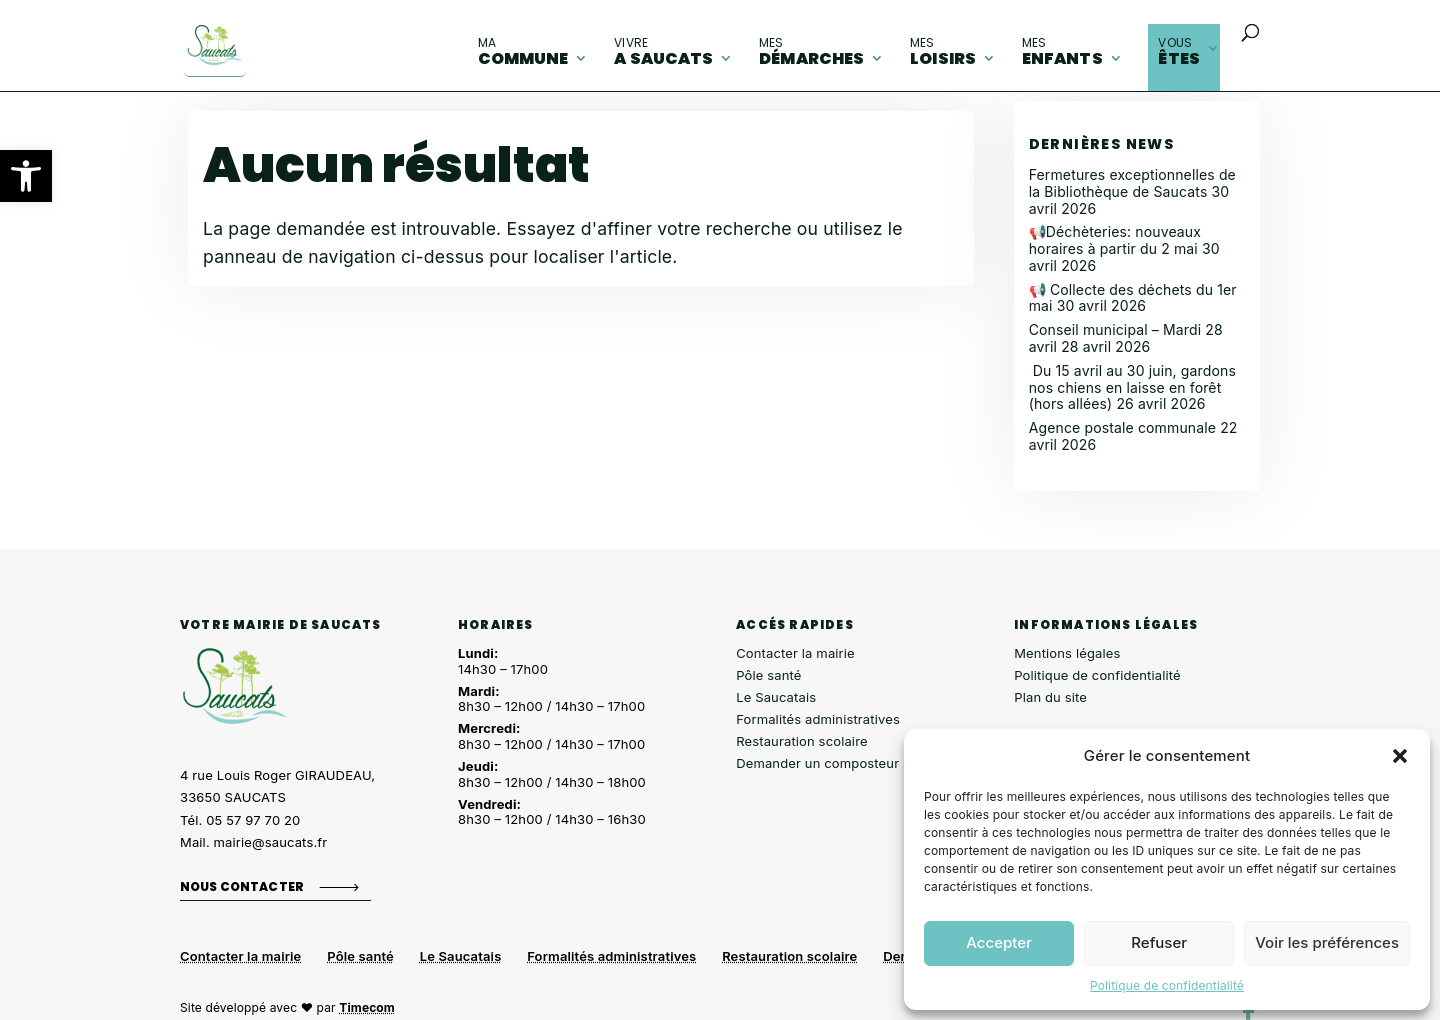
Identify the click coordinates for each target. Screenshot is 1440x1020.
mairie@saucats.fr (271, 842)
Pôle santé (768, 675)
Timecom (367, 1007)
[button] (26, 176)
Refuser (1159, 942)
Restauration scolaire (802, 741)
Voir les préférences (1327, 942)
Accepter (999, 942)
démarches (811, 52)
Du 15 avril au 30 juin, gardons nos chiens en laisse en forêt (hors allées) (1132, 387)
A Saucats (663, 52)
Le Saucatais (776, 697)
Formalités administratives (818, 719)
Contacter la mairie (795, 653)
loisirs (943, 52)
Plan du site (1050, 697)
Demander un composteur (817, 763)
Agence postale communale (1122, 427)
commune (523, 52)
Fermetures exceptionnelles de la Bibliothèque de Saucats (1132, 183)
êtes (1179, 52)
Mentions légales (1067, 653)
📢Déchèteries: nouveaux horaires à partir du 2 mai (1115, 240)
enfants (1062, 52)
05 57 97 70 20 (253, 820)
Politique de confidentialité (1167, 985)
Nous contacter (242, 886)
